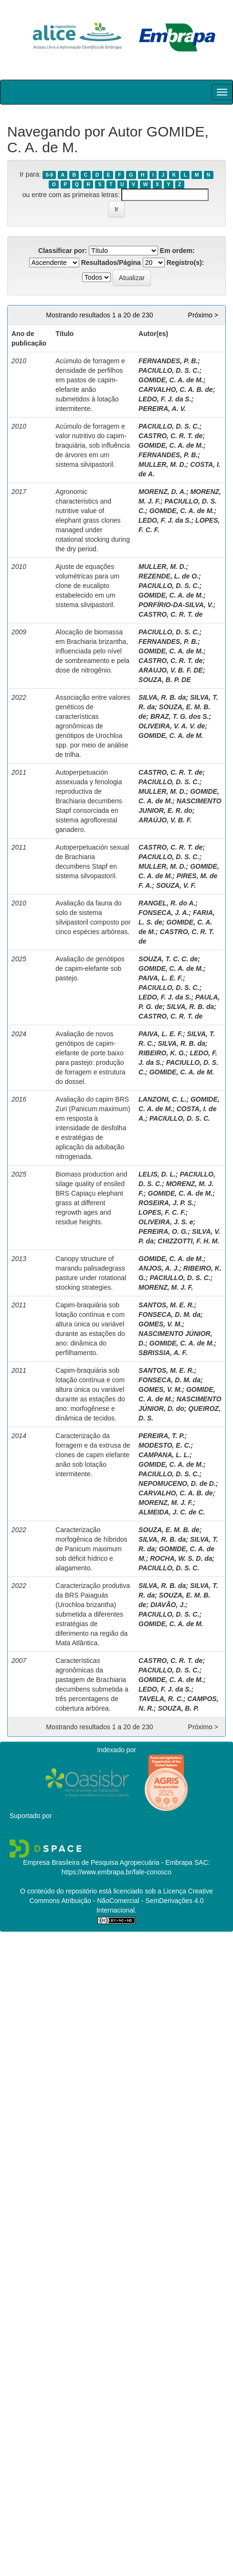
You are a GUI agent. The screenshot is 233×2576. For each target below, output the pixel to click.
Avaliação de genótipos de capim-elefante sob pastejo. (90, 968)
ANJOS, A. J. (158, 1268)
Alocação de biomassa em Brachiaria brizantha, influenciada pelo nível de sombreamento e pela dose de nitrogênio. (92, 651)
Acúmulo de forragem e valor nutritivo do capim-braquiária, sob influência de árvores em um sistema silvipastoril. (92, 445)
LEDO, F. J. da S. (164, 399)
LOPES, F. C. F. (162, 1212)
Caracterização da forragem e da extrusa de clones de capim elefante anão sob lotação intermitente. (92, 1455)
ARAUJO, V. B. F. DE (170, 670)
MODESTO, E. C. (164, 1445)
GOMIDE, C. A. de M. (170, 380)
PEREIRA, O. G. (163, 1231)
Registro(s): (185, 262)
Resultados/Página (111, 262)
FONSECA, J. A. (163, 912)
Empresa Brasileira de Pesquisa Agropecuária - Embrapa (107, 1862)
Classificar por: (62, 250)
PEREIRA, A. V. (162, 408)
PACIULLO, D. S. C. (168, 370)
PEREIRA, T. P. (161, 1436)
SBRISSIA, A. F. (162, 1352)
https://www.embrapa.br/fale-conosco (116, 1872)
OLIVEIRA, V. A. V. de (171, 726)
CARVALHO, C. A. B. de (175, 389)
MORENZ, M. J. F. (165, 1287)
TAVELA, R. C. (160, 1699)
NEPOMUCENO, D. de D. (177, 1483)
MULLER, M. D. (162, 464)
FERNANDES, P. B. (168, 361)
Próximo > (203, 315)
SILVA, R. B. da (162, 697)
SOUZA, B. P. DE (164, 679)
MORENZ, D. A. (162, 491)
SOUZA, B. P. (178, 1708)
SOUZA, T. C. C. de (168, 959)
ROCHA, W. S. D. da (181, 1558)
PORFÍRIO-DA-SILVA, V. (175, 605)
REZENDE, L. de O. (168, 576)
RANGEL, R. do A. (166, 903)
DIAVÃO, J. (167, 1605)
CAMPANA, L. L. (164, 1455)
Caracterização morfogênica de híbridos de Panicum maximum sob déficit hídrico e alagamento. (91, 1549)
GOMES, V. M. (160, 1324)
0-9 (49, 175)
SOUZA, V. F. (176, 885)
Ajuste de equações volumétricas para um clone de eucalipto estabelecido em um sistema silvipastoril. (87, 586)
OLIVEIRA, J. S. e (165, 1222)
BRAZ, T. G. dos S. (179, 716)
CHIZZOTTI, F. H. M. (188, 1241)
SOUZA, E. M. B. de (169, 1530)
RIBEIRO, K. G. (162, 1053)
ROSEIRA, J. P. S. (166, 1203)
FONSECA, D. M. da (169, 1314)
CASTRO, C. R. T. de (170, 436)
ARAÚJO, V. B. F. (165, 820)
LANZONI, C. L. (162, 1099)
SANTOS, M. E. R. (166, 1305)
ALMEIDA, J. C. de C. (171, 1512)
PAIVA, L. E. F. (160, 978)
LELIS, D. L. (157, 1174)
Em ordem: (177, 250)
